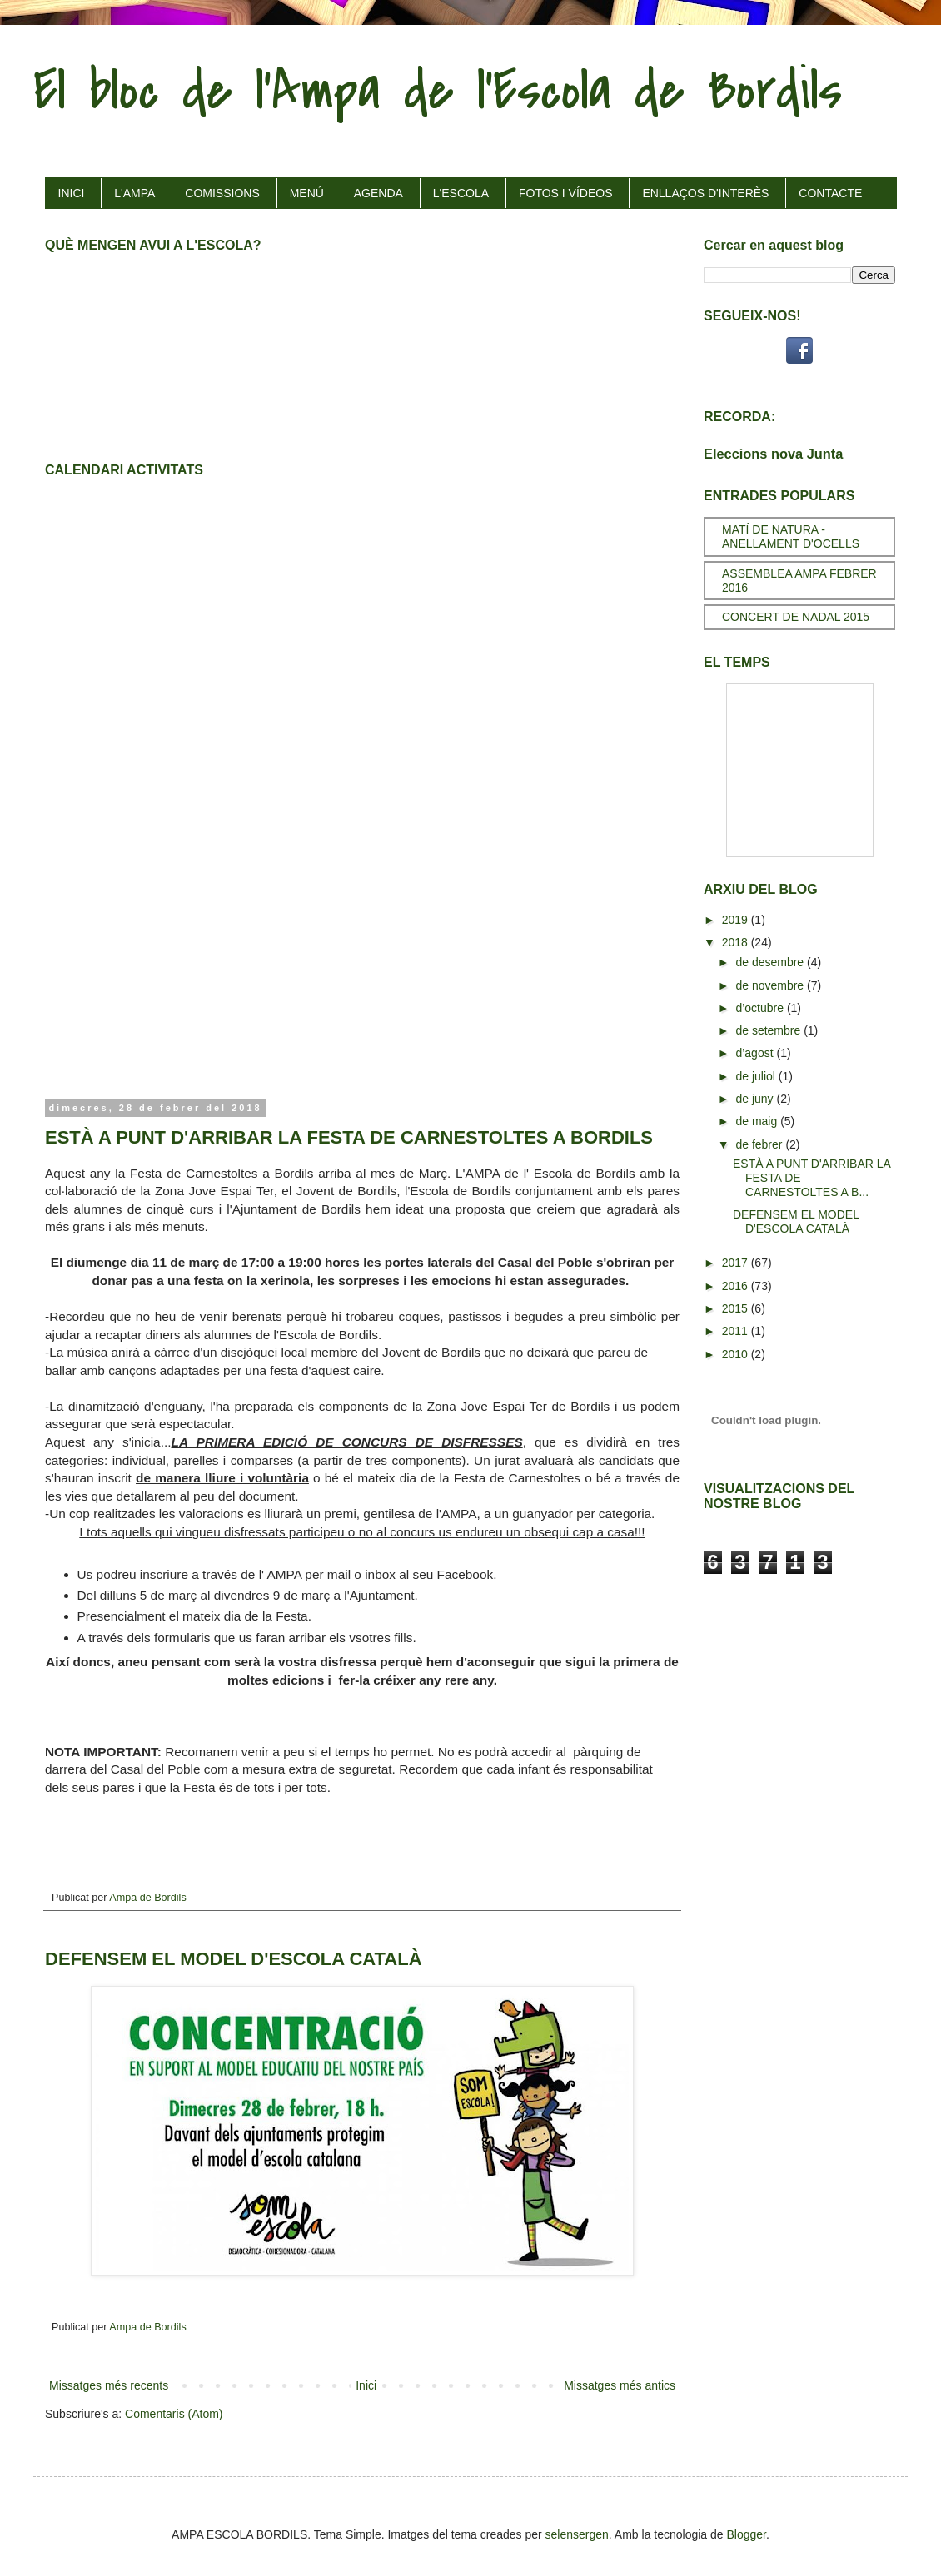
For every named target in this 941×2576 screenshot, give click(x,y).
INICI (71, 193)
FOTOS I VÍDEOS (566, 193)
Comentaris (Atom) (173, 2413)
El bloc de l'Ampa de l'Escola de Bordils (437, 91)
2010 (736, 1354)
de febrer (760, 1144)
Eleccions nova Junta (773, 453)
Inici (366, 2385)
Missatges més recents (108, 2385)
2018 (736, 942)
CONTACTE (830, 193)
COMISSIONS (222, 193)
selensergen (577, 2534)
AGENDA (378, 193)
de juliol (756, 1076)
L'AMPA (134, 193)
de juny (755, 1098)
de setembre (769, 1030)
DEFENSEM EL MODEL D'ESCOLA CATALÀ (233, 1958)
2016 (736, 1286)
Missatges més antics (619, 2385)
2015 (736, 1308)
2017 (736, 1262)
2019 (736, 919)
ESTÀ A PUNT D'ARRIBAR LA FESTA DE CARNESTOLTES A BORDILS (349, 1137)
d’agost (755, 1053)
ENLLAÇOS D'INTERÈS (705, 193)
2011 (736, 1331)
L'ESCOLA (461, 193)
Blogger (746, 2534)
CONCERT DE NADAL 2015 (795, 616)
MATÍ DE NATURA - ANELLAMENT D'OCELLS (790, 536)
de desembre (771, 962)
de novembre (771, 985)
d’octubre (760, 1008)
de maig (757, 1121)
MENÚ (307, 193)
